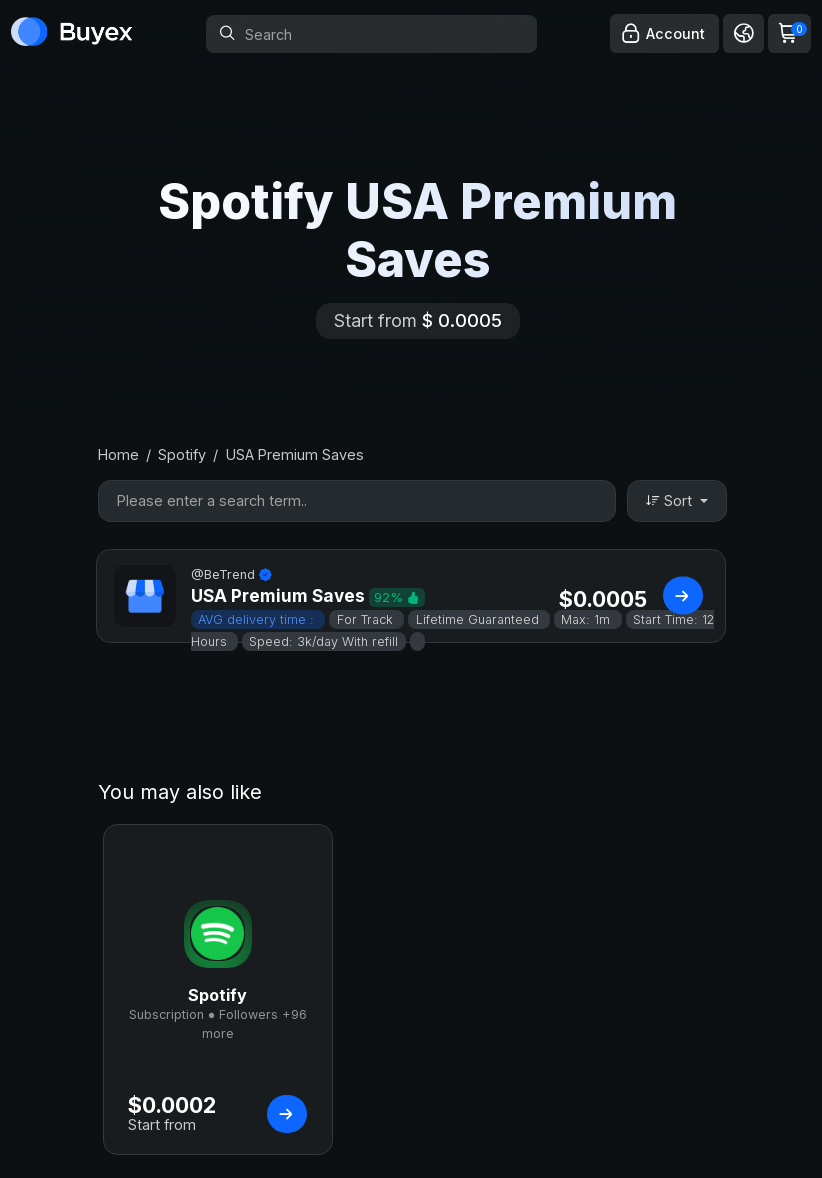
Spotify (182, 454)
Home (118, 454)
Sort (671, 500)
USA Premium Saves (295, 454)
